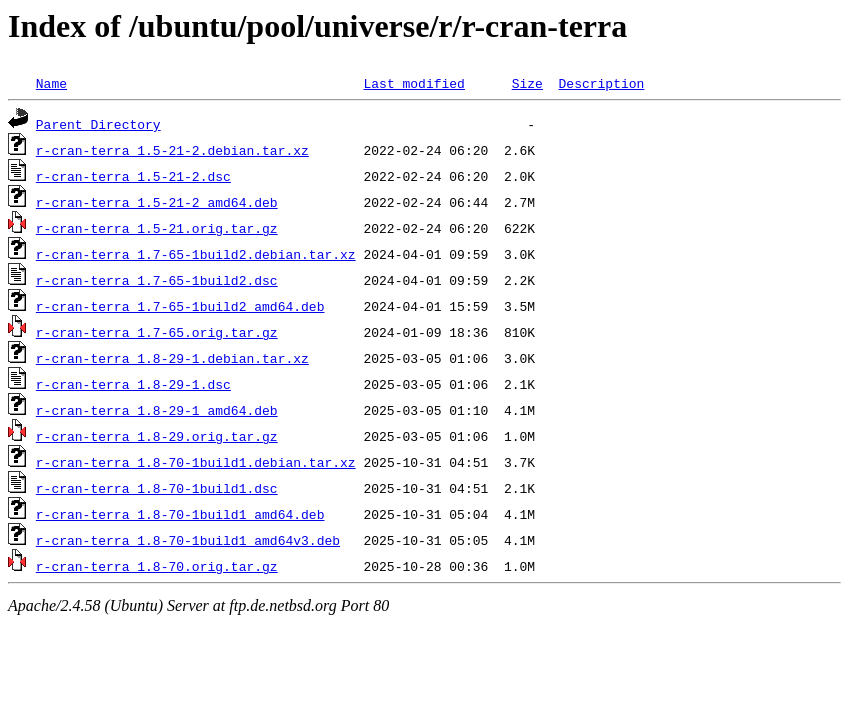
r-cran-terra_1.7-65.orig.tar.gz (157, 332)
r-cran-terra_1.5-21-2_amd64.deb (157, 202)
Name (51, 83)
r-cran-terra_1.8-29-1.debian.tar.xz (172, 358)
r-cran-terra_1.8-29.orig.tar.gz (157, 436)
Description (601, 83)
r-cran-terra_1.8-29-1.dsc (133, 384)
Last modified (413, 83)
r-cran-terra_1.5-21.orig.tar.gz (157, 228)
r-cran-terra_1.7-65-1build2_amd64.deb (180, 306)
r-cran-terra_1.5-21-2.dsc (133, 176)
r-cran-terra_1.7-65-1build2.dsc (157, 280)
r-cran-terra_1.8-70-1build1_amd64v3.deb (188, 540)
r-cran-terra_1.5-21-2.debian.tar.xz (172, 150)
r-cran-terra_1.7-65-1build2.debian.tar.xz (196, 254)
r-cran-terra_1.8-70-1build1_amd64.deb (180, 514)
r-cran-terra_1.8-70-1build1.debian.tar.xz (196, 462)
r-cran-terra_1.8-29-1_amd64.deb (157, 410)
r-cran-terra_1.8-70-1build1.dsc (157, 488)
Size (527, 83)
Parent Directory (98, 124)
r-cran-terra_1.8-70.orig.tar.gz (157, 566)
